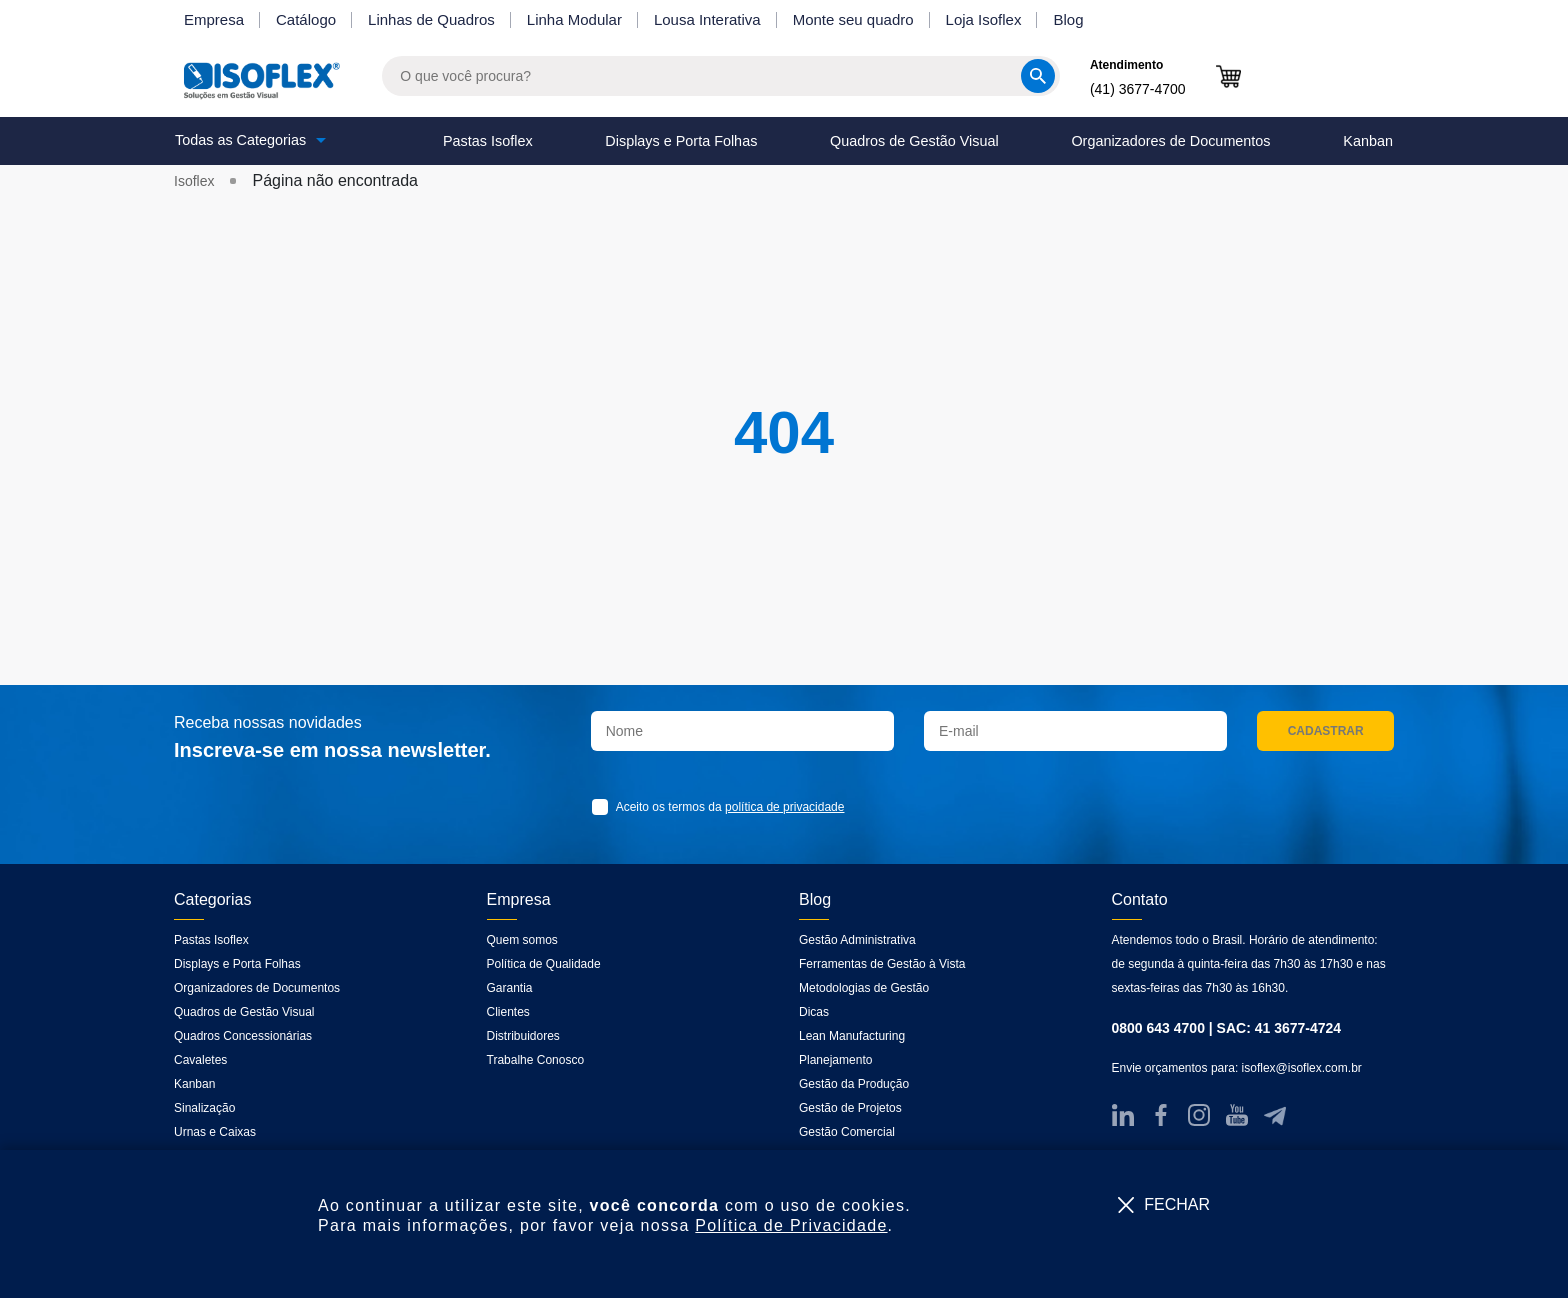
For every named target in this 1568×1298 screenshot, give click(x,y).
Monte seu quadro (853, 19)
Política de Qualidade (544, 964)
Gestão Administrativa (857, 940)
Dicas (814, 1012)
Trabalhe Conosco (536, 1060)
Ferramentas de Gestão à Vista (882, 964)
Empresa (214, 19)
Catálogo (306, 19)
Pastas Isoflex (488, 141)
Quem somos (522, 940)
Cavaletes (200, 1060)
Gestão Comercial (847, 1132)
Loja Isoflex (984, 19)
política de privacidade (784, 807)
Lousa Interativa (707, 19)
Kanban (1368, 141)
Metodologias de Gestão (864, 988)
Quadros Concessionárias (243, 1036)
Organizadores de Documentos (1170, 141)
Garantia (510, 988)
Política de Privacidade (791, 1225)
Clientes (508, 1012)
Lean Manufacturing (852, 1036)
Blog (1068, 19)
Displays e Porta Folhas (681, 141)
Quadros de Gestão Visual (914, 141)
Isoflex (194, 181)
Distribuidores (523, 1036)
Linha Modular (574, 19)
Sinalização (204, 1108)
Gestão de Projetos (850, 1108)
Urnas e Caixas (215, 1132)
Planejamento (835, 1060)
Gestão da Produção (854, 1084)
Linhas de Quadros (431, 19)
